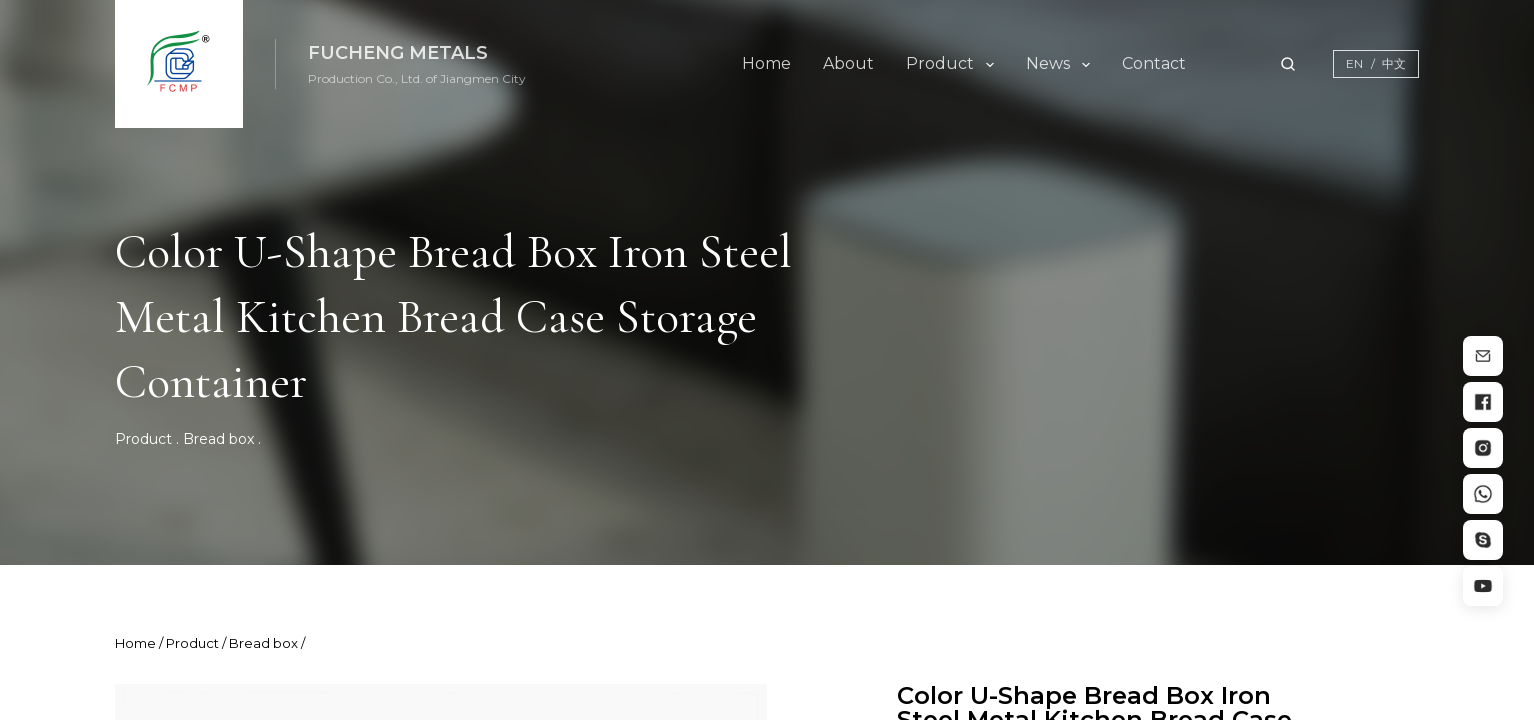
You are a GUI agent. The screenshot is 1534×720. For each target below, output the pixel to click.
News (1048, 63)
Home (766, 63)
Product (940, 63)
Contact (1154, 63)
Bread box (218, 439)
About (848, 63)
